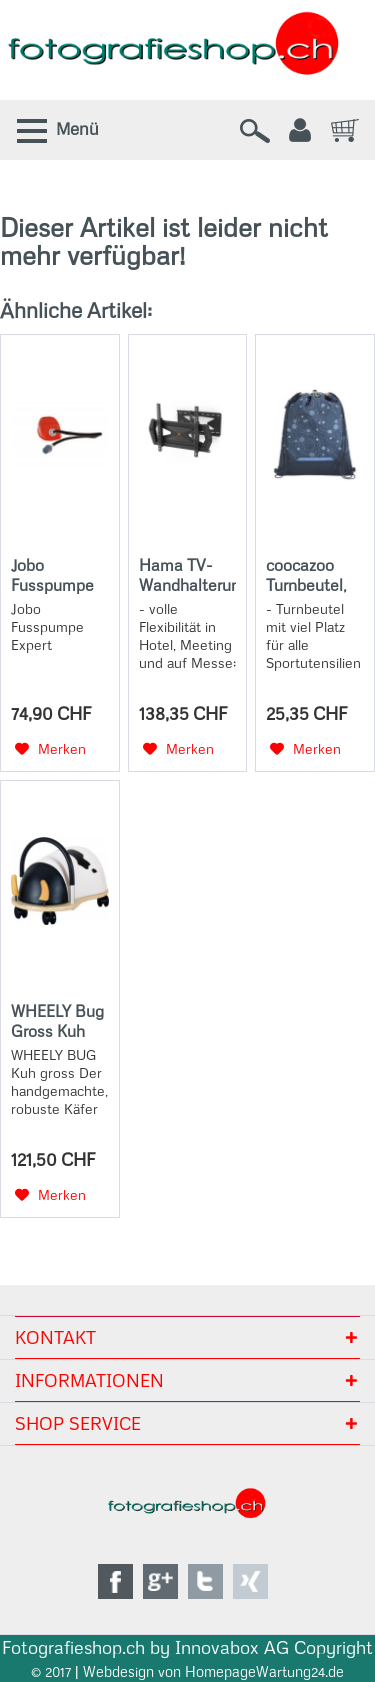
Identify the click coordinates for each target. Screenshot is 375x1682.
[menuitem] (54, 130)
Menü (77, 129)
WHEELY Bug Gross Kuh (57, 1021)
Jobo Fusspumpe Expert (52, 575)
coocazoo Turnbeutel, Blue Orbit (306, 575)
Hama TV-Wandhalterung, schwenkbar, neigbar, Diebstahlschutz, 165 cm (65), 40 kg (188, 575)
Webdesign (118, 1672)
